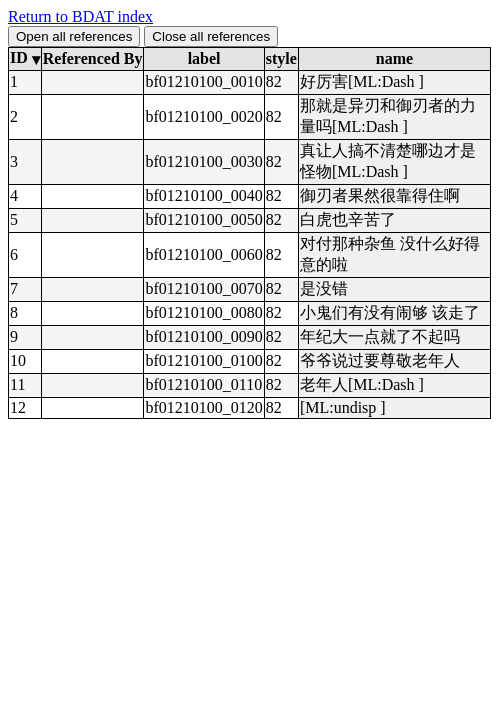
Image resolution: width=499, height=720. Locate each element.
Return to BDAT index (80, 16)
